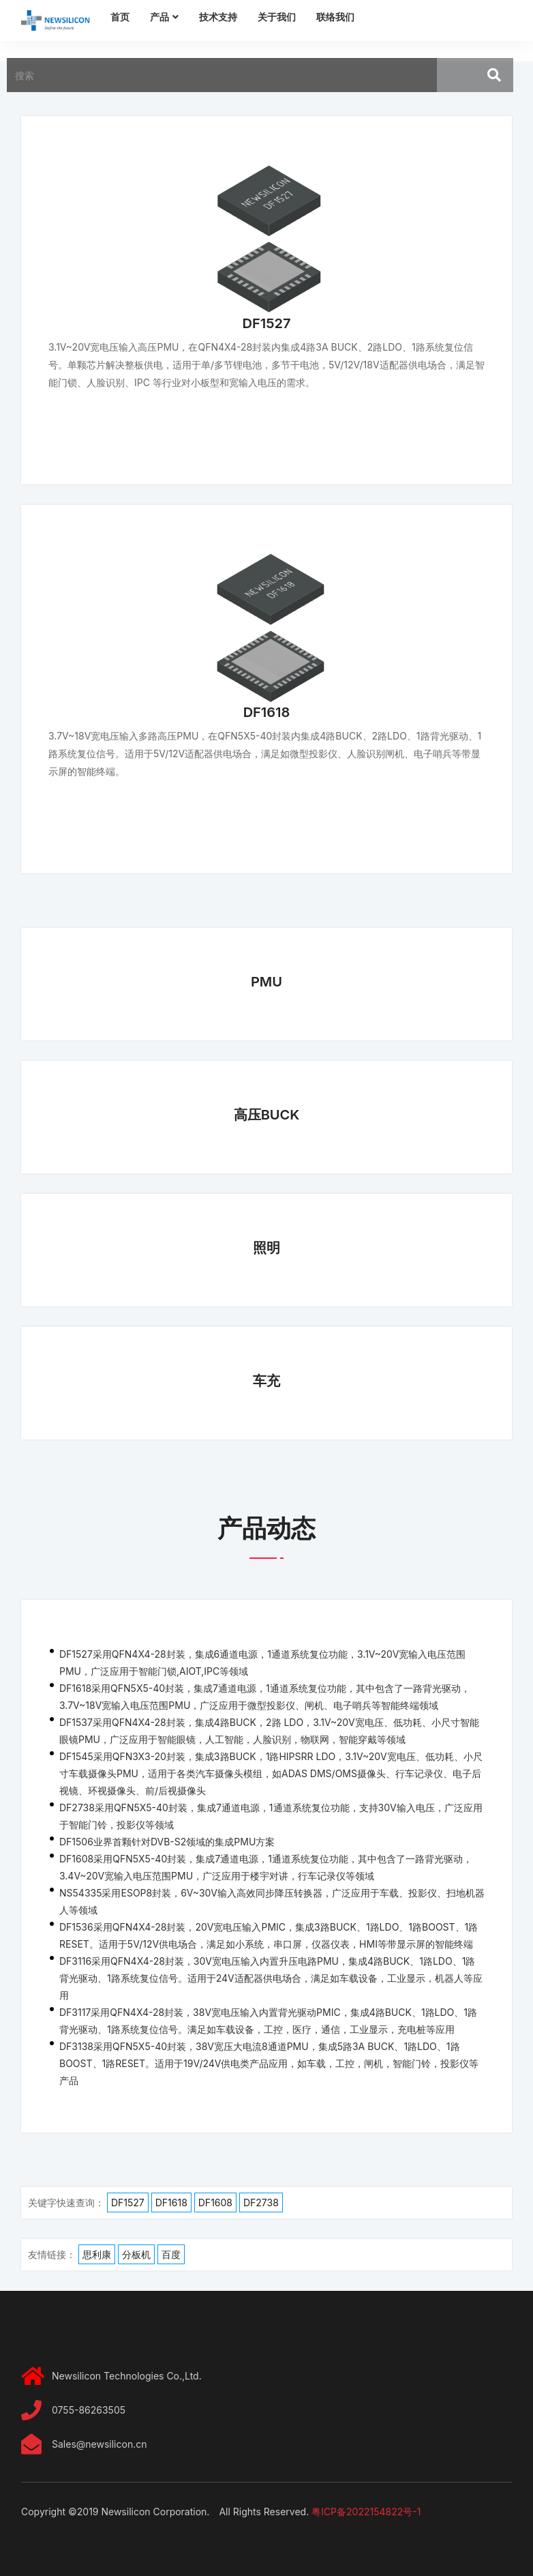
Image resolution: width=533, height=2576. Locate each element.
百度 (171, 2254)
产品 (159, 17)
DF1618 (266, 712)
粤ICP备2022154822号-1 (366, 2511)
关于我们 (277, 17)
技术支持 (218, 17)
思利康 (96, 2254)
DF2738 (261, 2202)
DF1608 (215, 2202)
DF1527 (267, 323)
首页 (120, 17)
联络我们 (335, 17)
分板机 (136, 2254)
